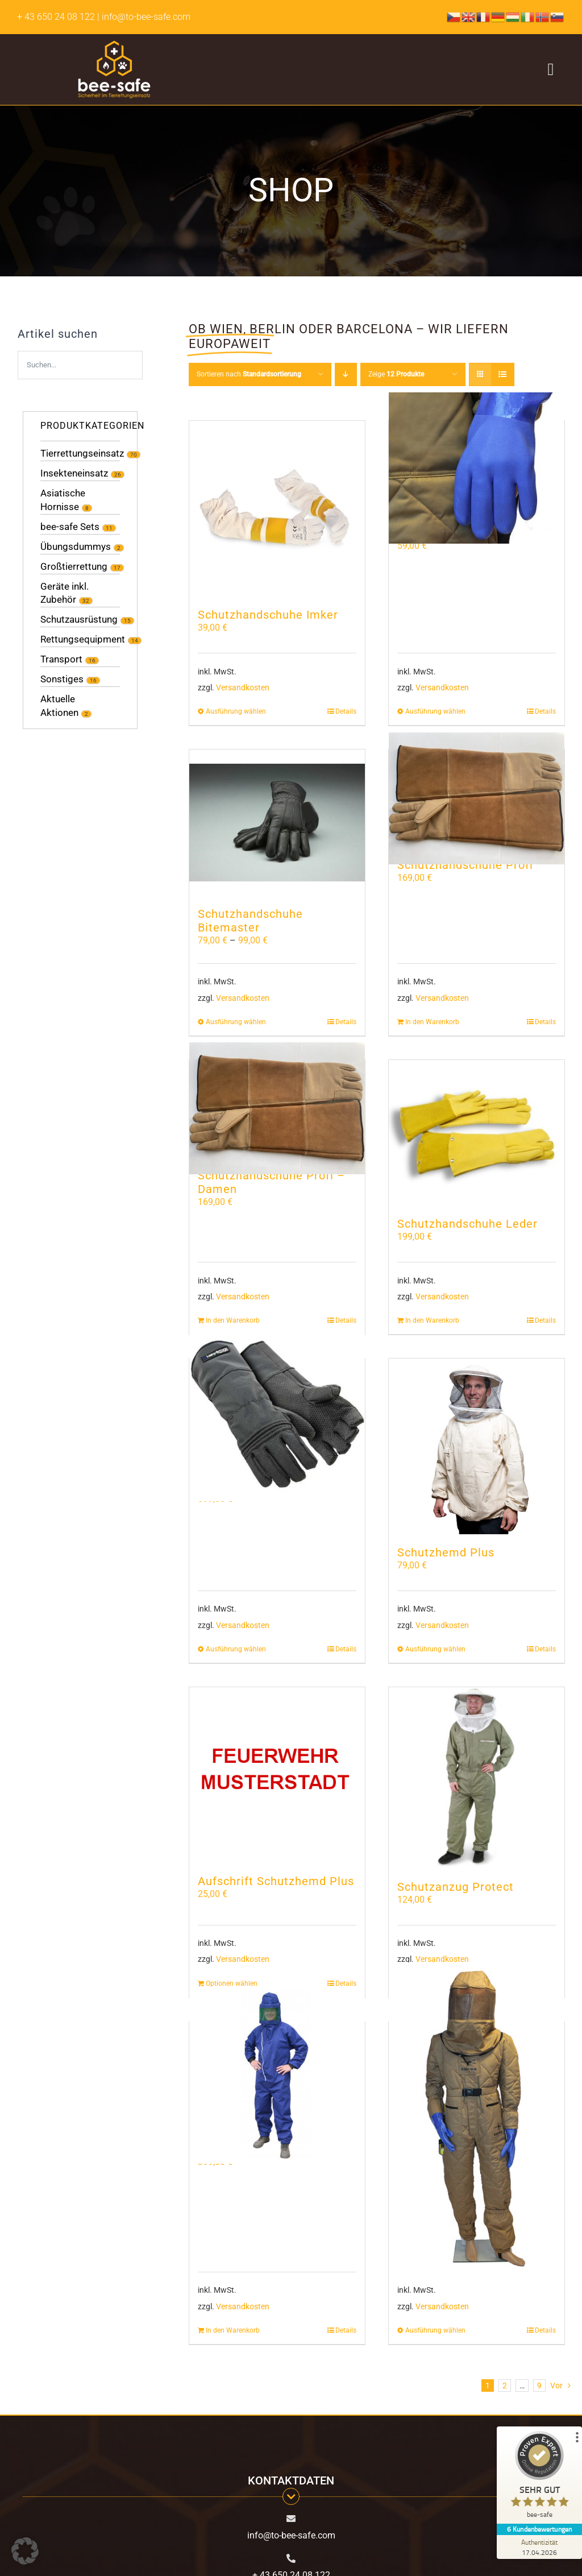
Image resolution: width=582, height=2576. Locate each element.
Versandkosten (242, 688)
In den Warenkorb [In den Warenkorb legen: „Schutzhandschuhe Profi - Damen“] (233, 1320)
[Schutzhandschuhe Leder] (476, 1133)
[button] (25, 2551)
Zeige (396, 374)
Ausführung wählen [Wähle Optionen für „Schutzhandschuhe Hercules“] (236, 1649)
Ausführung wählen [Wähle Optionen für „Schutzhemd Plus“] (435, 1649)
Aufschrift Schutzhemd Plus (276, 1881)
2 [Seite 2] (504, 2385)
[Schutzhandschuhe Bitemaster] (277, 822)
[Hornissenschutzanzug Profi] (476, 2118)
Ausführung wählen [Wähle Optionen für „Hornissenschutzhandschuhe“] (435, 711)
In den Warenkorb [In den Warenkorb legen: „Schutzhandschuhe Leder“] (432, 1320)
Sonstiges (62, 679)
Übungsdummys (75, 546)
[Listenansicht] (503, 374)
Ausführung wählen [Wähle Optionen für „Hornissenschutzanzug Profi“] (435, 2330)
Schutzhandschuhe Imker (268, 615)
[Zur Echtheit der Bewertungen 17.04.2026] (539, 2547)
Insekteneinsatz (74, 473)
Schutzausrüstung (79, 619)
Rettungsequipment (82, 639)
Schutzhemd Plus (445, 1552)
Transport (61, 659)
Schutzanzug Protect (455, 1887)
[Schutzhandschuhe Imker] (277, 509)
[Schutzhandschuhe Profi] (476, 798)
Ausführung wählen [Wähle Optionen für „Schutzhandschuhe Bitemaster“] (236, 1022)
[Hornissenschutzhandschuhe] (476, 468)
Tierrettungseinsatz (82, 453)
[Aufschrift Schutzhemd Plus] (277, 1775)
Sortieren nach (249, 374)
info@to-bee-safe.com (291, 2535)
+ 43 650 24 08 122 (56, 16)
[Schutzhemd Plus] (476, 1446)
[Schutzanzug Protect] (476, 1778)
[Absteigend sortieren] (346, 374)
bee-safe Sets (69, 526)
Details (545, 711)
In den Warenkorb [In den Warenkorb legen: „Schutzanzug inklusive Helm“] (233, 2330)
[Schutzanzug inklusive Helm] (277, 2076)
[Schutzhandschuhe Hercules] (277, 1413)
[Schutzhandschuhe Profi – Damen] (277, 1108)
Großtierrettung (73, 566)
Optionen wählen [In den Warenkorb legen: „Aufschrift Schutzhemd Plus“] (231, 1983)
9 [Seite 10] (539, 2385)
